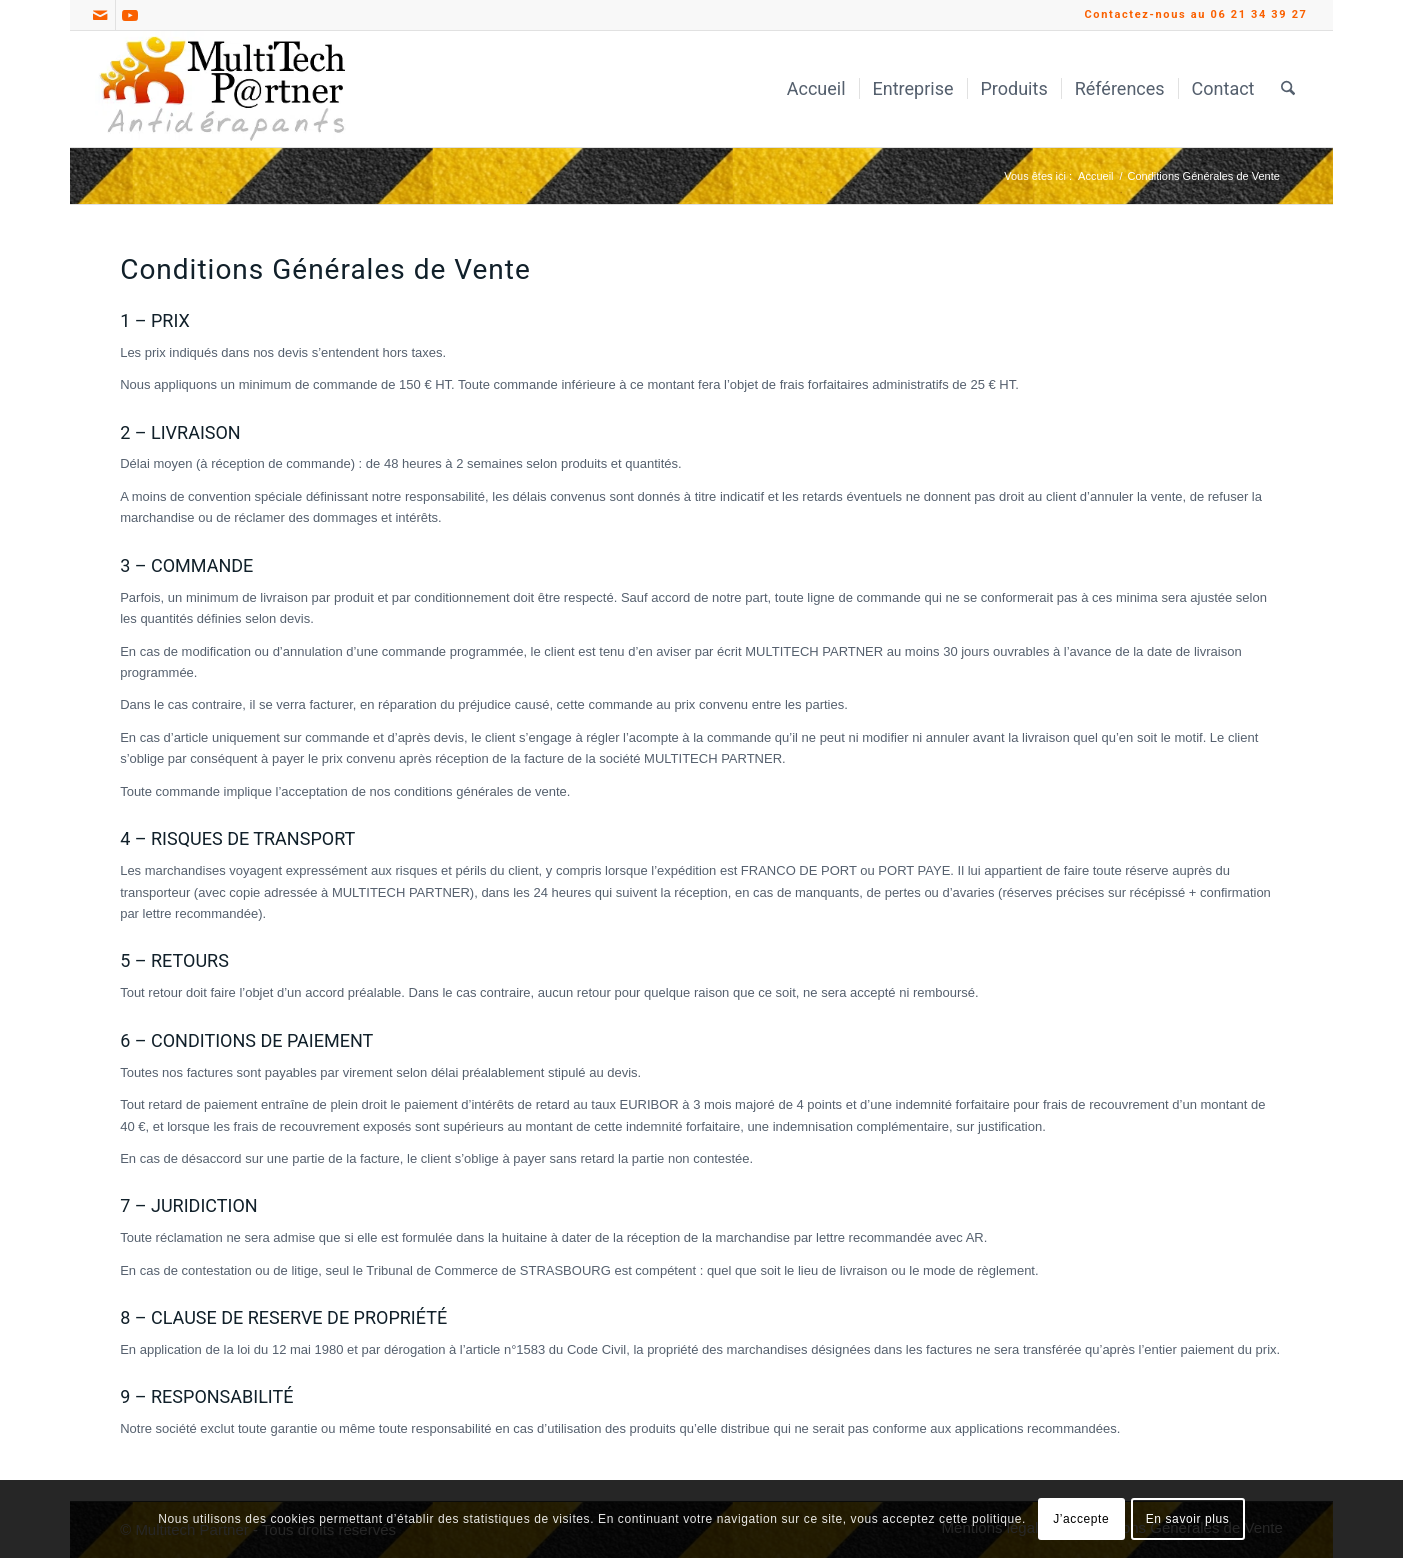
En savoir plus (1188, 1519)
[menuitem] (816, 89)
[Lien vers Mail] (100, 15)
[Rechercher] (1288, 89)
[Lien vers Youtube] (131, 15)
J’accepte (1081, 1519)
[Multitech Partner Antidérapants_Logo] (222, 89)
